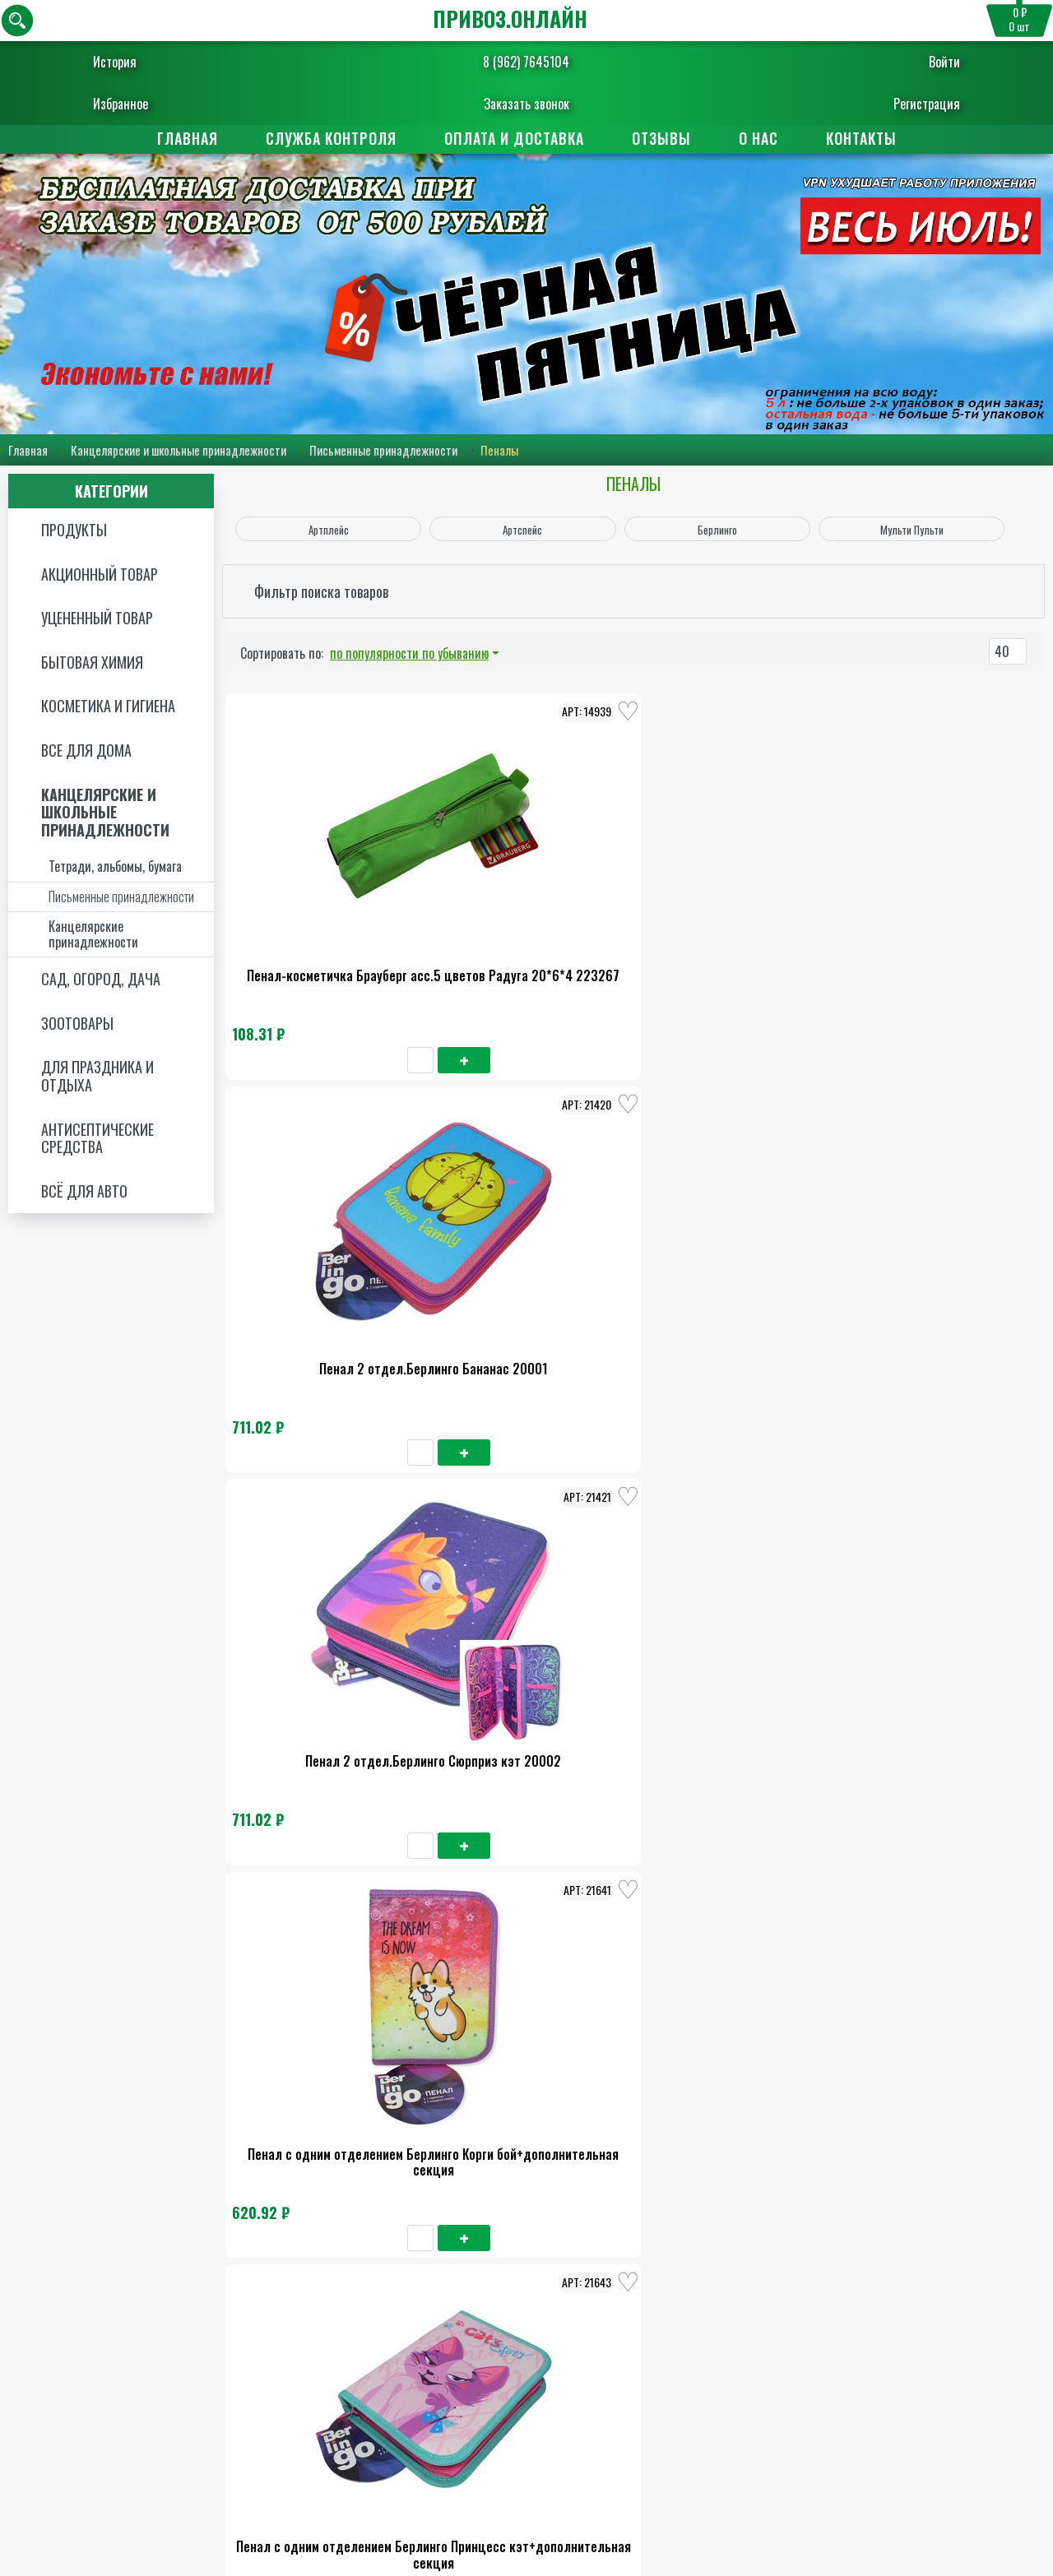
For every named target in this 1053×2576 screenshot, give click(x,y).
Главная (187, 138)
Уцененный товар (97, 619)
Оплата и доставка (514, 138)
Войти (912, 62)
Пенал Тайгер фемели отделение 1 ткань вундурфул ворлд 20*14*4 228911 (327, 1907)
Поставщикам (605, 2368)
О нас (758, 138)
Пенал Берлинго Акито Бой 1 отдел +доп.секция (748, 1245)
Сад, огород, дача (100, 979)
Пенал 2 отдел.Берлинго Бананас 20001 (538, 918)
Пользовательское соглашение (939, 2484)
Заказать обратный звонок (571, 2514)
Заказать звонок (526, 104)
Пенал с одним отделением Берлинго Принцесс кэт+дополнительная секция (538, 1253)
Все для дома (86, 751)
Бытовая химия (92, 663)
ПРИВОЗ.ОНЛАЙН (510, 18)
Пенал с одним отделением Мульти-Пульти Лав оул (538, 1573)
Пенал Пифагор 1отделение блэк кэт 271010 (538, 1899)
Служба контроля (331, 138)
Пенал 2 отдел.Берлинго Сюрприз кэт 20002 (749, 918)
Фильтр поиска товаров (321, 592)
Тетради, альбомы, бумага (115, 868)
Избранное (152, 104)
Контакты (861, 138)
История (147, 62)
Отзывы (661, 138)
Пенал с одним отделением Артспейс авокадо (328, 2227)
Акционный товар (99, 575)
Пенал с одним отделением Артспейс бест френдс (538, 2227)
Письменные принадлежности (383, 451)
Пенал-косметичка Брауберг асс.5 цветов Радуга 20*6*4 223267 (328, 926)
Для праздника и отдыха (97, 1077)
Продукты (74, 530)
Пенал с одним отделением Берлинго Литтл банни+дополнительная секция (327, 1580)
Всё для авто (84, 1191)
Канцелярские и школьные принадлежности (178, 451)
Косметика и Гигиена (108, 707)
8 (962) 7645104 (526, 62)
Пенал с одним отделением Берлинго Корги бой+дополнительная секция (327, 1253)
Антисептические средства (97, 1139)
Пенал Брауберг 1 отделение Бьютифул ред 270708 (748, 1573)
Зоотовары (77, 1024)
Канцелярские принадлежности (93, 934)
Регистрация (894, 104)
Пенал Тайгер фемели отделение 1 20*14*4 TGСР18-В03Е (748, 1899)
